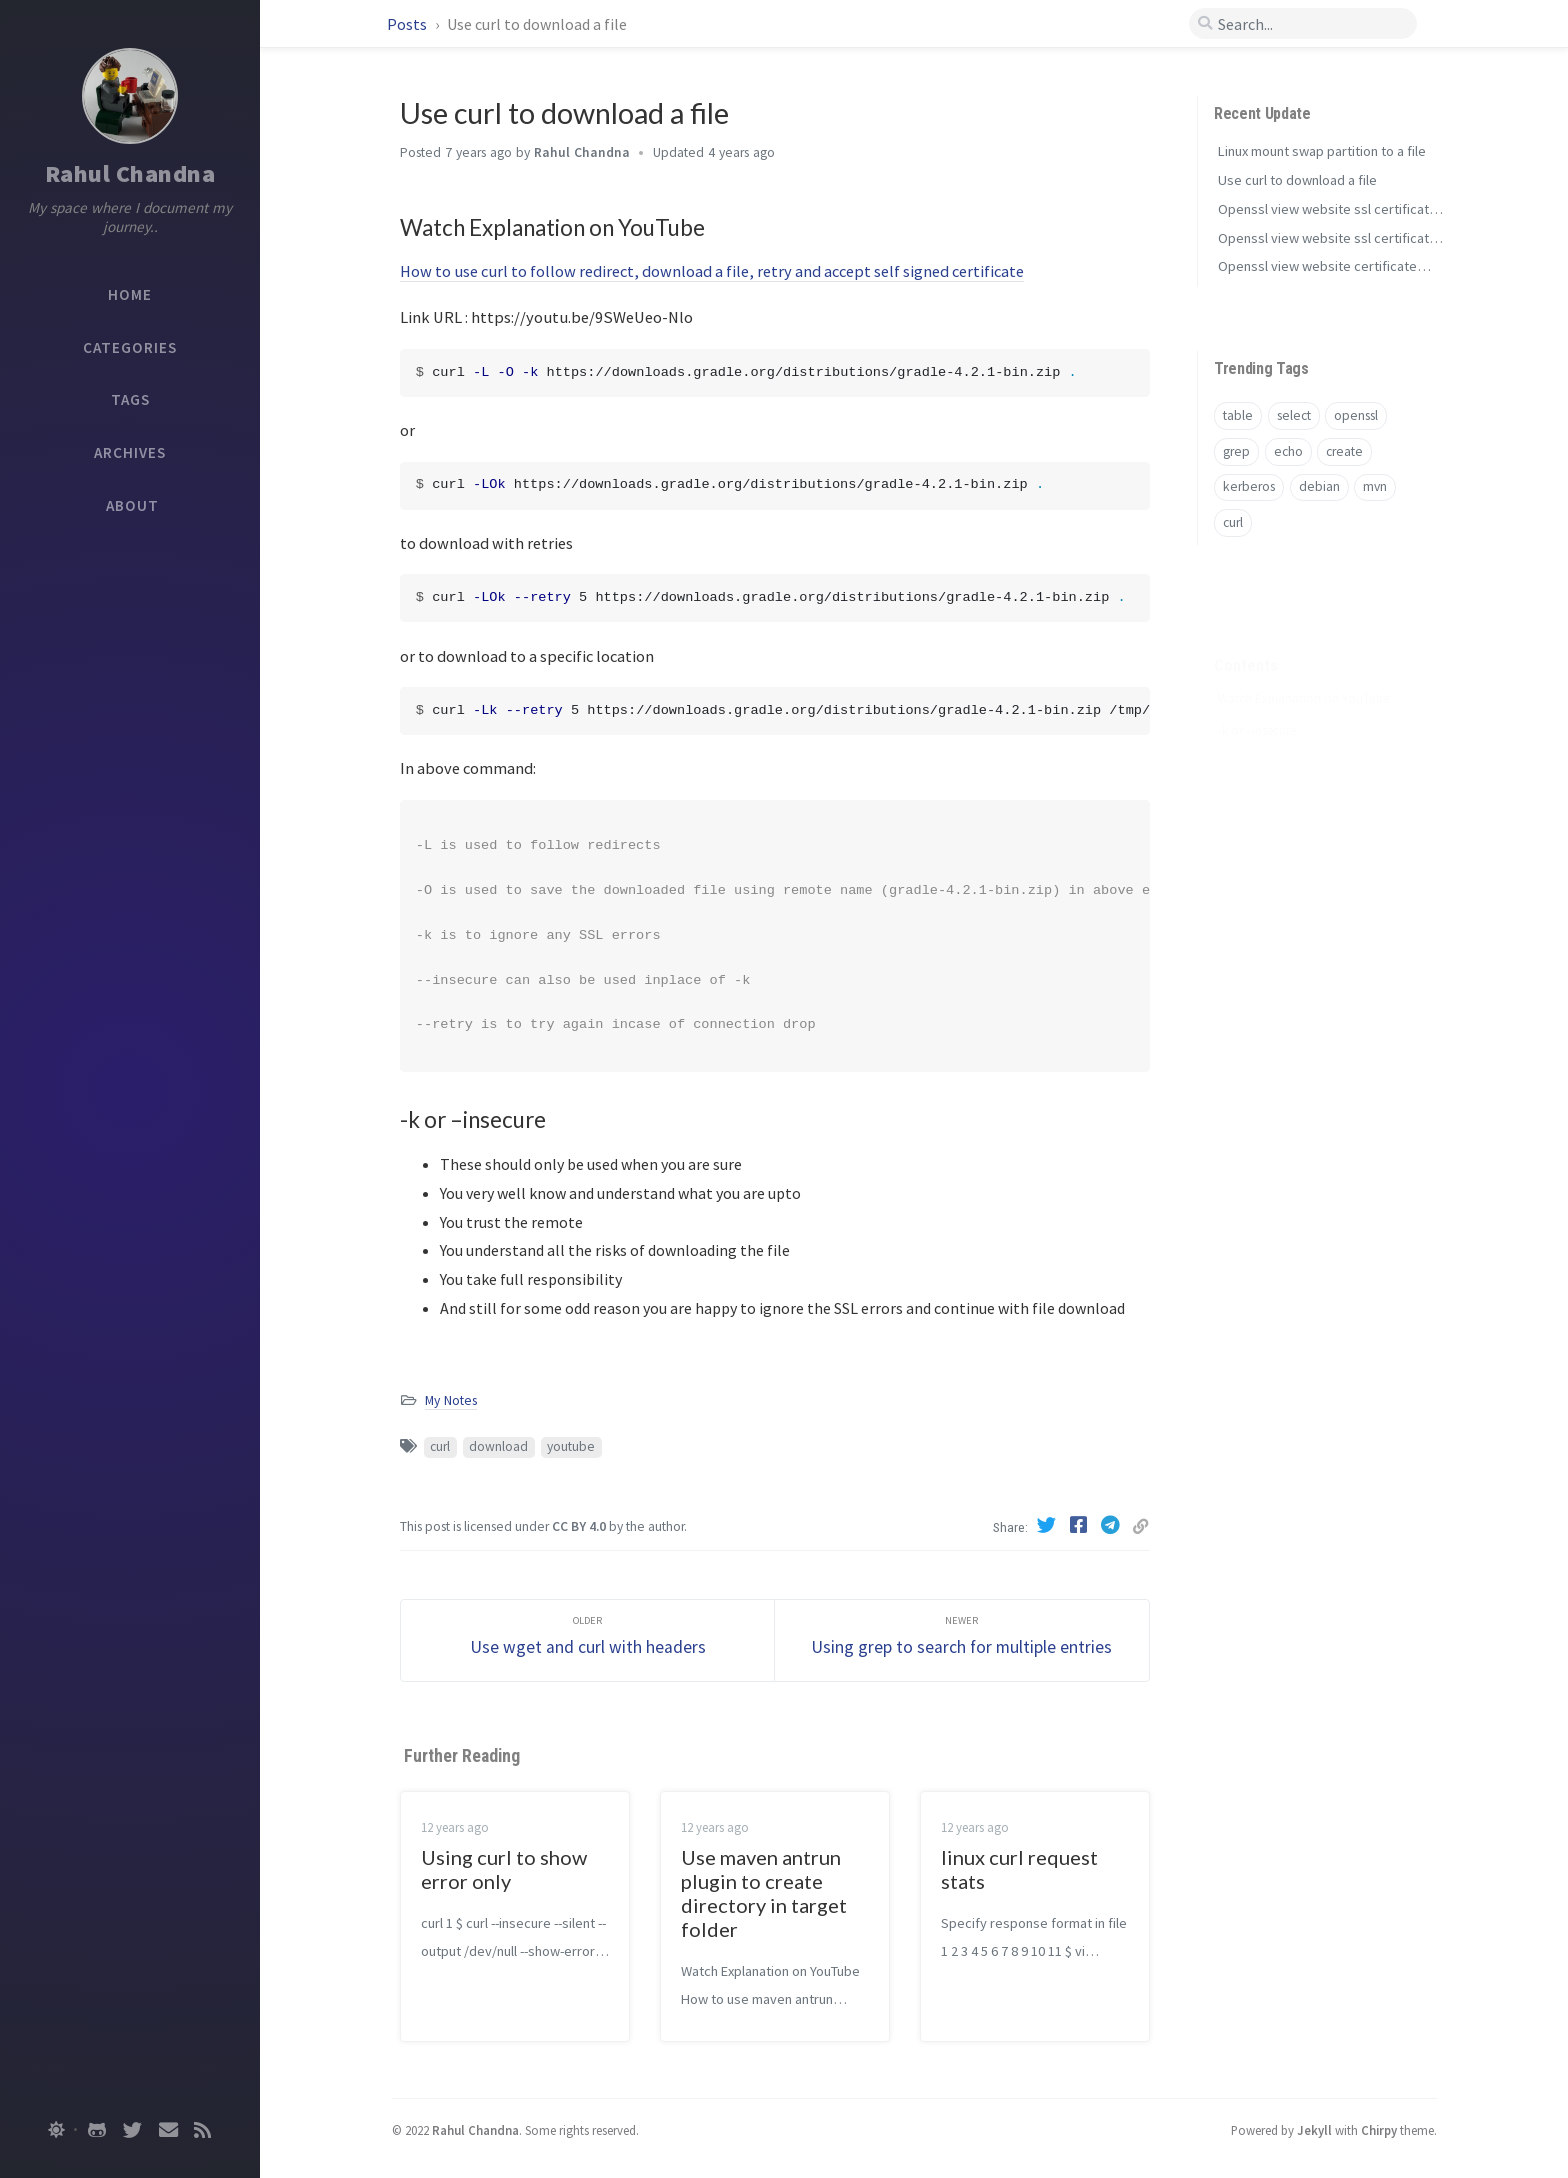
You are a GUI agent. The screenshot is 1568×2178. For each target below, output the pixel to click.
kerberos (1249, 486)
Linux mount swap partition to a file (1322, 151)
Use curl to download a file (1297, 180)
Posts (408, 24)
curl (440, 1446)
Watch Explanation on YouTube (1303, 667)
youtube (571, 1446)
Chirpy (1379, 2130)
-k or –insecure (1257, 699)
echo (1288, 451)
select (1294, 415)
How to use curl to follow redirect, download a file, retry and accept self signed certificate (712, 271)
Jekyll (1314, 2130)
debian (1319, 486)
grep (1236, 451)
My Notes (451, 1400)
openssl (1356, 415)
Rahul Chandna (130, 173)
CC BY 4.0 (579, 1526)
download (498, 1446)
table (1238, 415)
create (1344, 451)
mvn (1375, 486)
